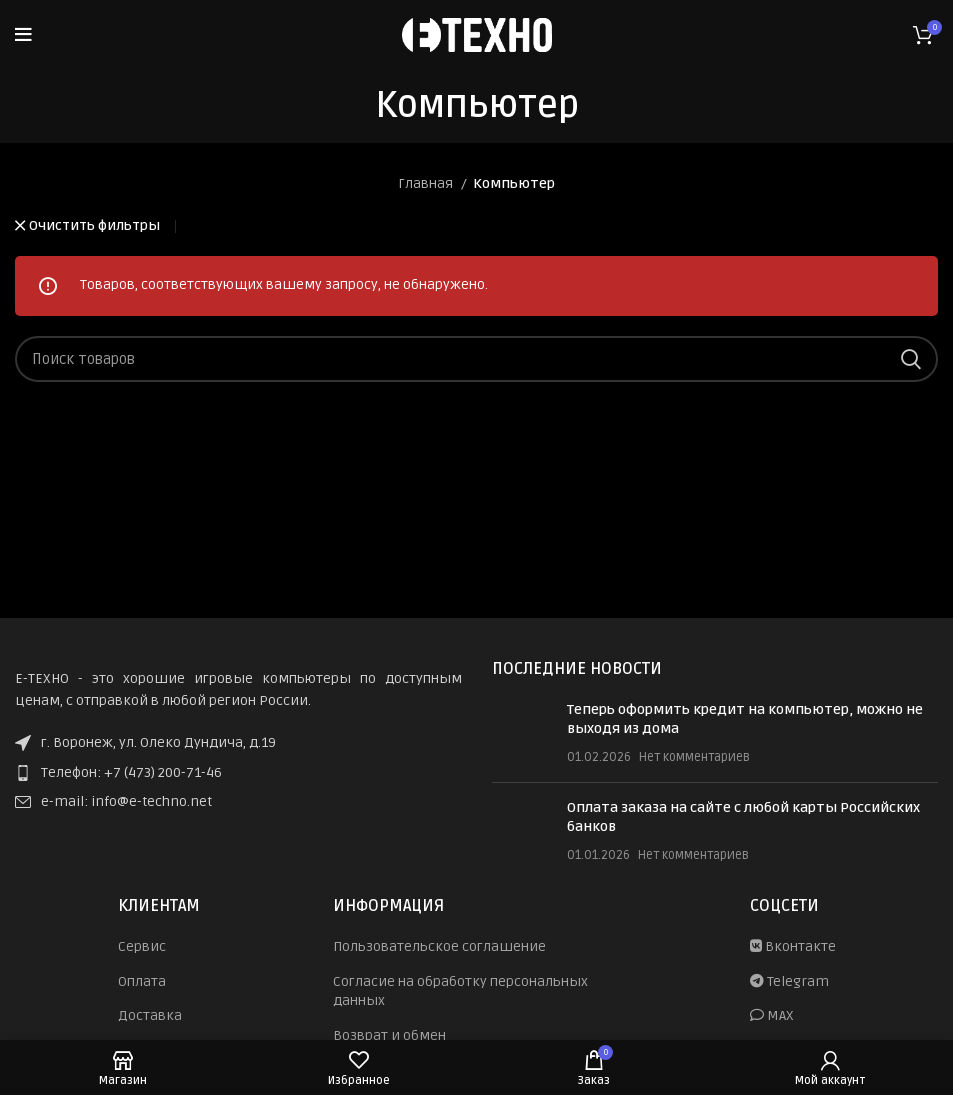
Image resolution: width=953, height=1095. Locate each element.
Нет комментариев (694, 757)
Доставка (150, 1015)
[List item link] (238, 773)
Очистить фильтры (94, 226)
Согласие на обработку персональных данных (460, 991)
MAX (772, 1015)
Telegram (789, 981)
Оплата (142, 981)
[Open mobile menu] (23, 35)
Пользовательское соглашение (439, 946)
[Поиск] (476, 359)
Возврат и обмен (389, 1035)
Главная (427, 183)
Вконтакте (793, 946)
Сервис (142, 946)
